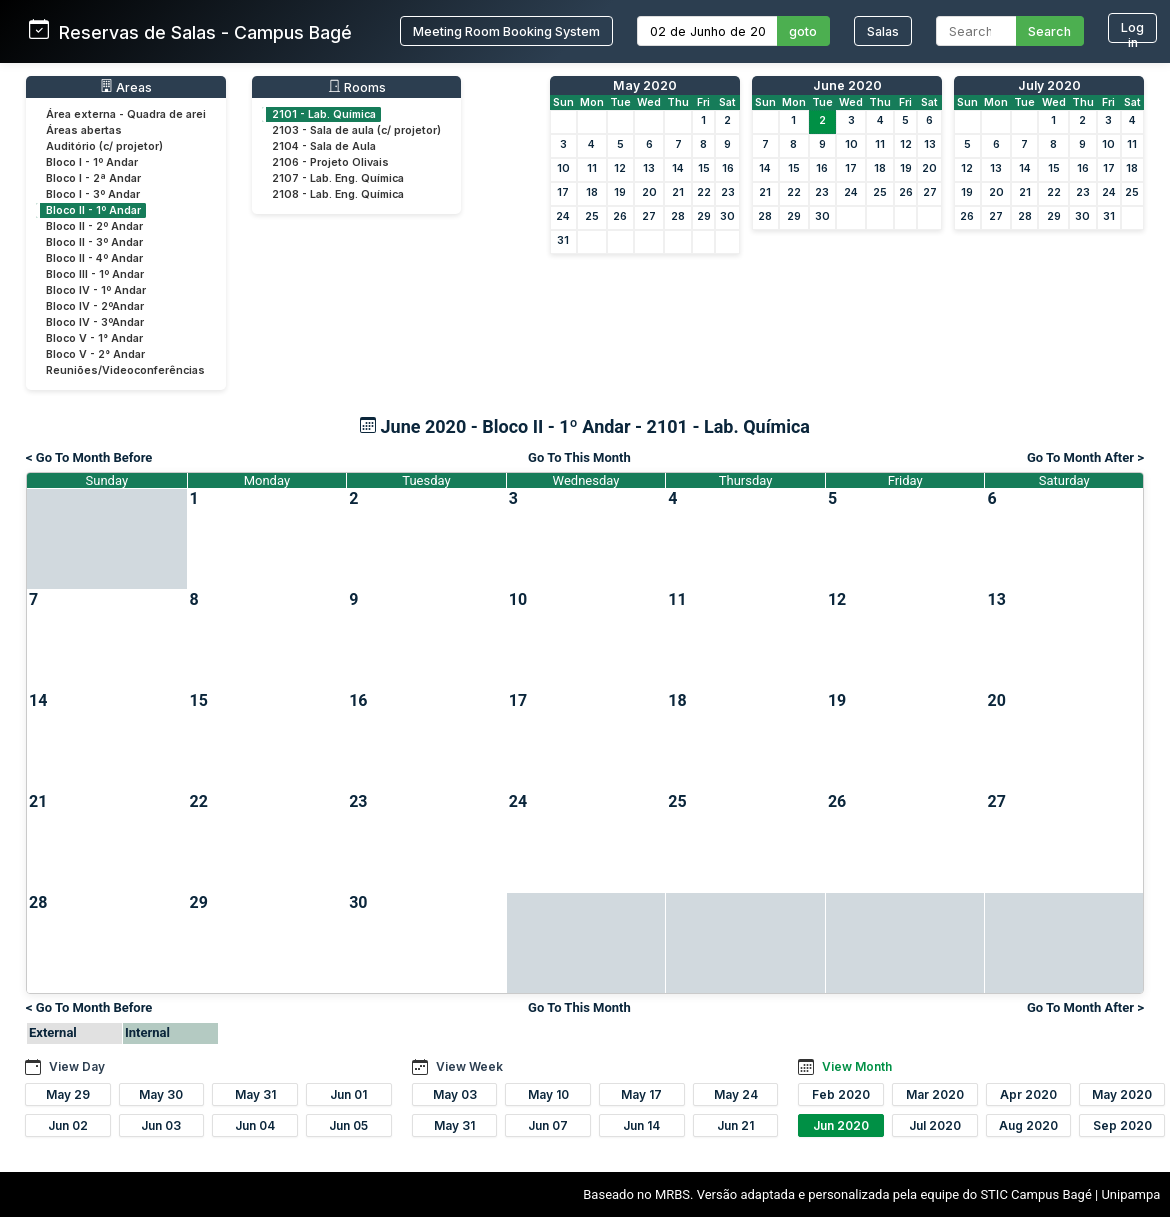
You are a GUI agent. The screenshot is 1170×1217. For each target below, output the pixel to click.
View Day (77, 1066)
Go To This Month (579, 457)
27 (649, 216)
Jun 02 (68, 1125)
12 (620, 168)
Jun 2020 (841, 1125)
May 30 (161, 1094)
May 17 (641, 1094)
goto (803, 31)
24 (563, 216)
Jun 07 (548, 1125)
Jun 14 (641, 1125)
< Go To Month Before (89, 457)
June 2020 (847, 85)
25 (592, 216)
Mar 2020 (935, 1094)
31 (563, 240)
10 (563, 168)
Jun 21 (735, 1125)
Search (1049, 31)
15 (704, 168)
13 (649, 168)
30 (727, 216)
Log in (1132, 31)
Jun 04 (255, 1125)
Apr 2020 (1028, 1094)
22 (704, 192)
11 (592, 168)
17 (563, 192)
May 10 (548, 1094)
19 (620, 192)
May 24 (736, 1094)
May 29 (68, 1094)
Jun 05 (348, 1125)
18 (592, 192)
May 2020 (645, 85)
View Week (469, 1066)
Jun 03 (161, 1125)
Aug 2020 (1028, 1125)
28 (678, 216)
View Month (857, 1066)
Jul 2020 (935, 1125)
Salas (883, 31)
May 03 (455, 1094)
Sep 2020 (1122, 1125)
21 (678, 192)
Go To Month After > (1085, 457)
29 (704, 216)
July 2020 (1049, 85)
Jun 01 (348, 1094)
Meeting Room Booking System (506, 31)
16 (728, 168)
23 (728, 192)
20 (649, 192)
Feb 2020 (841, 1094)
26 (620, 216)
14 (678, 168)
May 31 (255, 1094)
